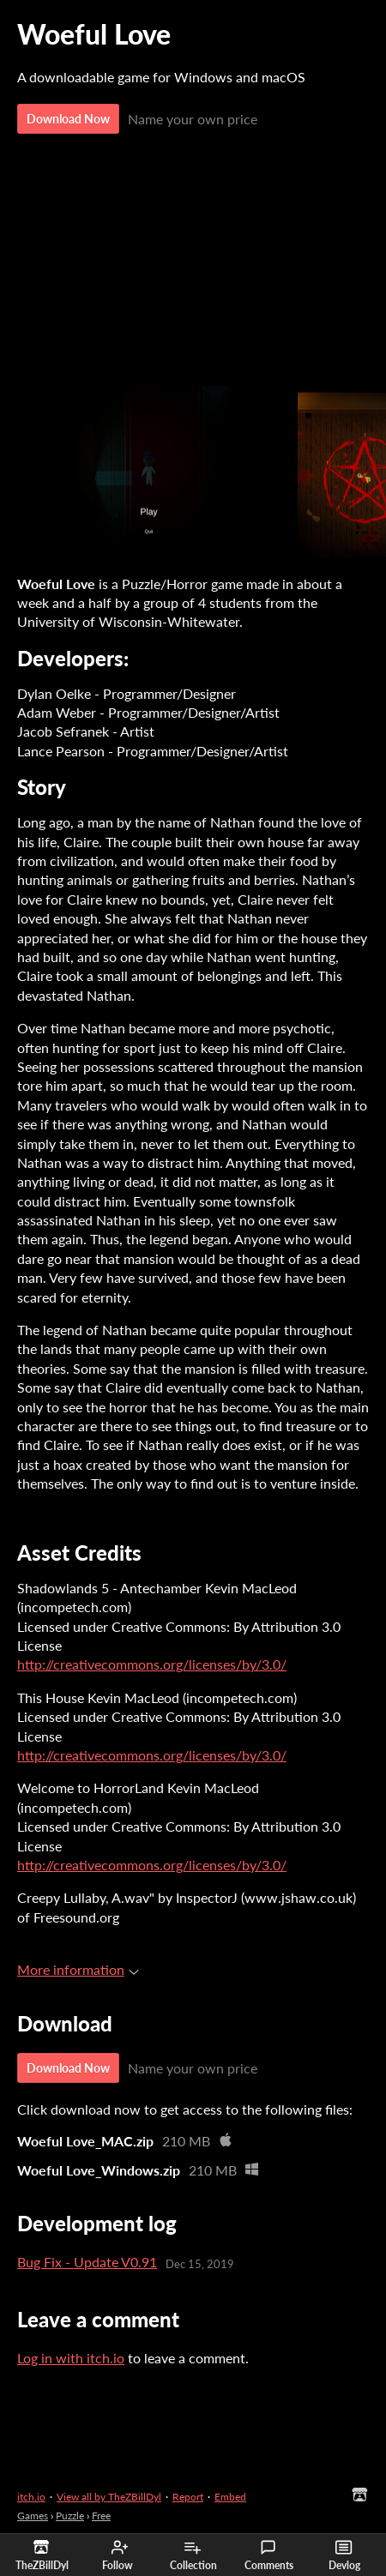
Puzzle (70, 2515)
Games (32, 2515)
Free (101, 2515)
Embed (230, 2496)
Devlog (344, 2555)
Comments (268, 2555)
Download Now (68, 118)
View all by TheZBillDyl (109, 2496)
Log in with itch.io (70, 2358)
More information (78, 1969)
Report (187, 2496)
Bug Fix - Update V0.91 (87, 2262)
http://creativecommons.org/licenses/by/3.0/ (151, 1664)
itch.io (31, 2496)
